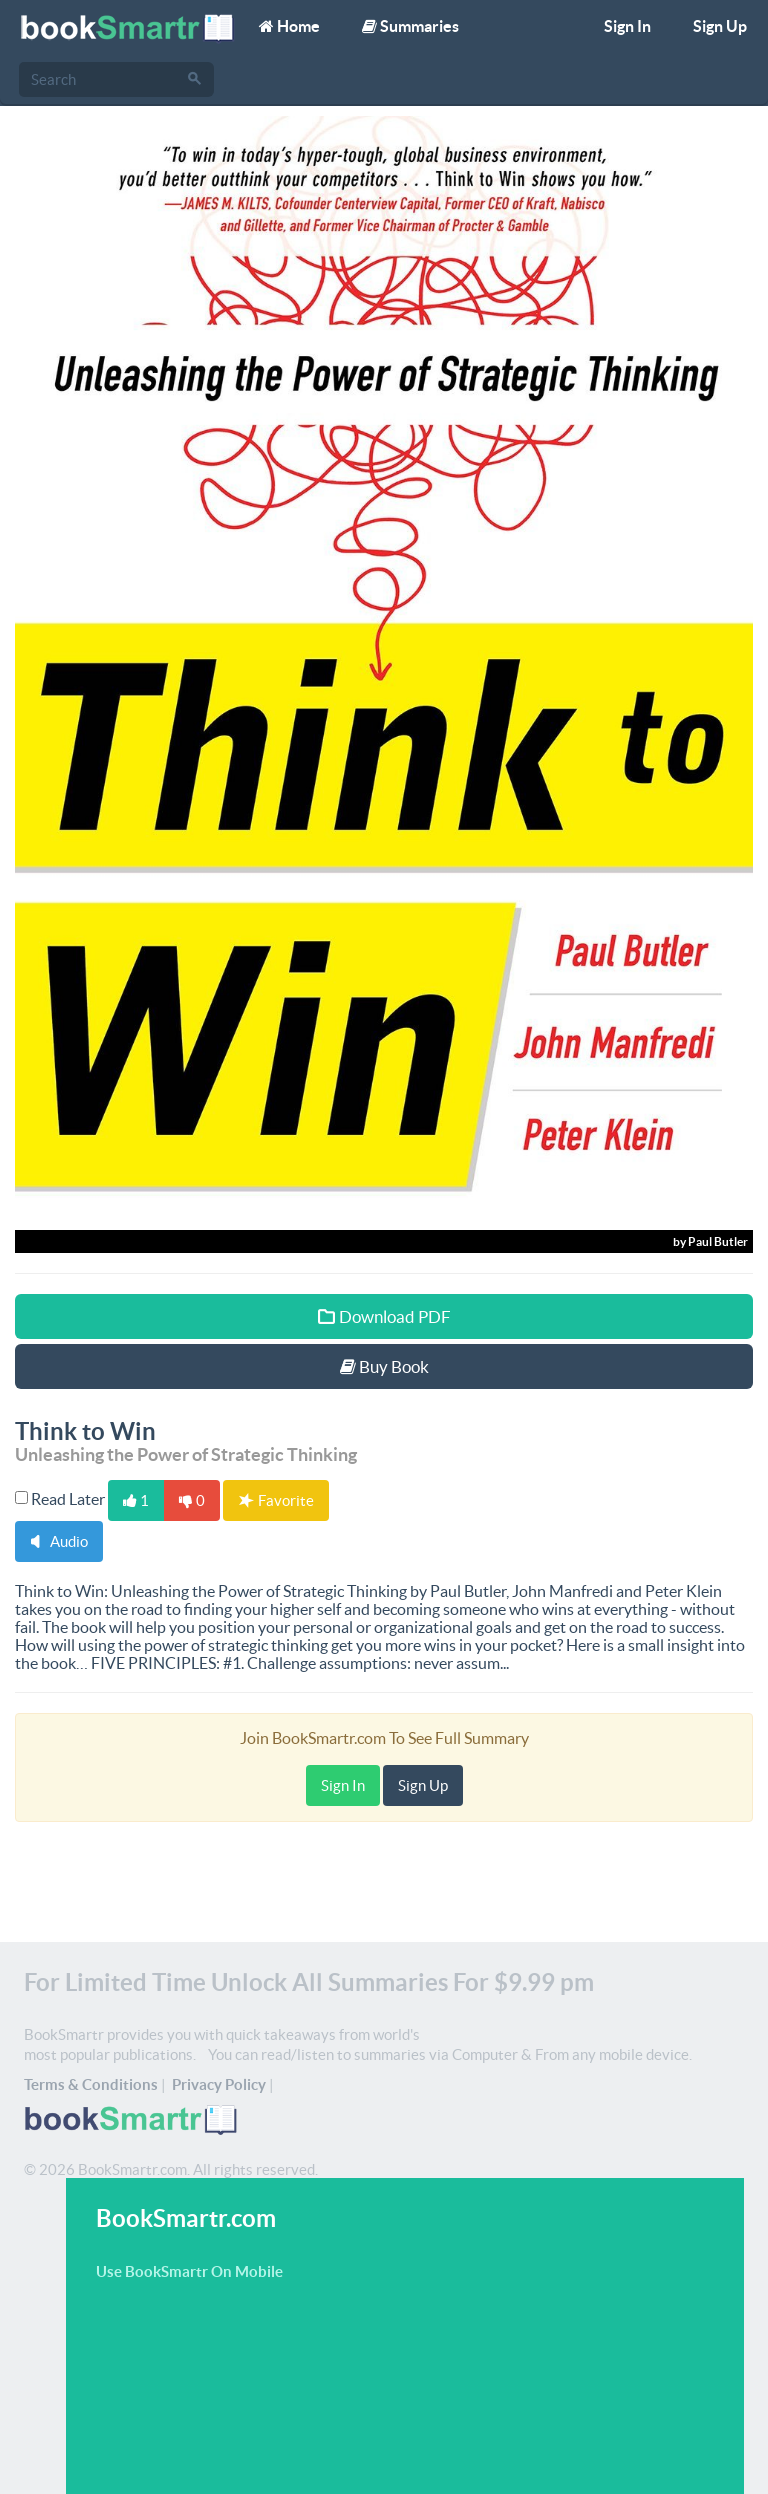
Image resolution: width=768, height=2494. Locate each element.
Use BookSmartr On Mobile (189, 2271)
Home (289, 26)
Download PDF (384, 1316)
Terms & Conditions (91, 2084)
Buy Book (384, 1366)
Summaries (410, 26)
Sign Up (720, 26)
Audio (59, 1541)
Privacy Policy (219, 2084)
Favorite (276, 1500)
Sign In (627, 26)
